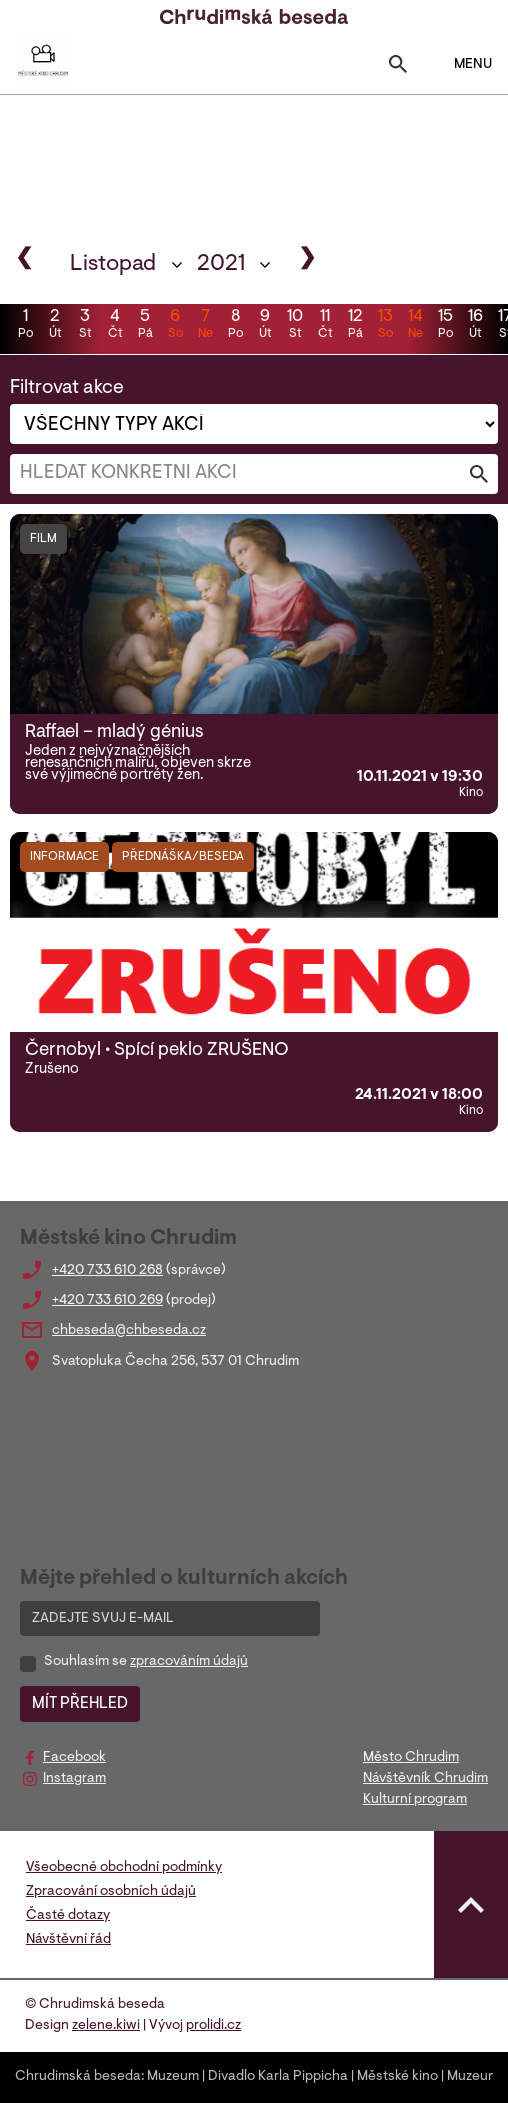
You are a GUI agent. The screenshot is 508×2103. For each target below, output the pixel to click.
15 (445, 326)
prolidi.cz (213, 2026)
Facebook (74, 1758)
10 (295, 326)
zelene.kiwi (106, 2026)
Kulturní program (415, 1800)
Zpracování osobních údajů (111, 1892)
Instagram (74, 1779)
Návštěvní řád (68, 1940)
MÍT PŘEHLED (80, 1704)
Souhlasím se (146, 1662)
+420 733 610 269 (107, 1301)
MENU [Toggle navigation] (460, 64)
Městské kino (397, 2077)
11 (325, 326)
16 (475, 326)
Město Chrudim (411, 1758)
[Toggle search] (398, 68)
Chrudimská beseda (78, 2077)
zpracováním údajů (189, 1662)
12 (355, 326)
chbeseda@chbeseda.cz (129, 1331)
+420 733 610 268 (107, 1271)
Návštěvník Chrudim (425, 1779)
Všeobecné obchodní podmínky (124, 1868)
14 (415, 326)
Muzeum (173, 2077)
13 (385, 326)
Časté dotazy (68, 1916)
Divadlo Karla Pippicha (278, 2077)
